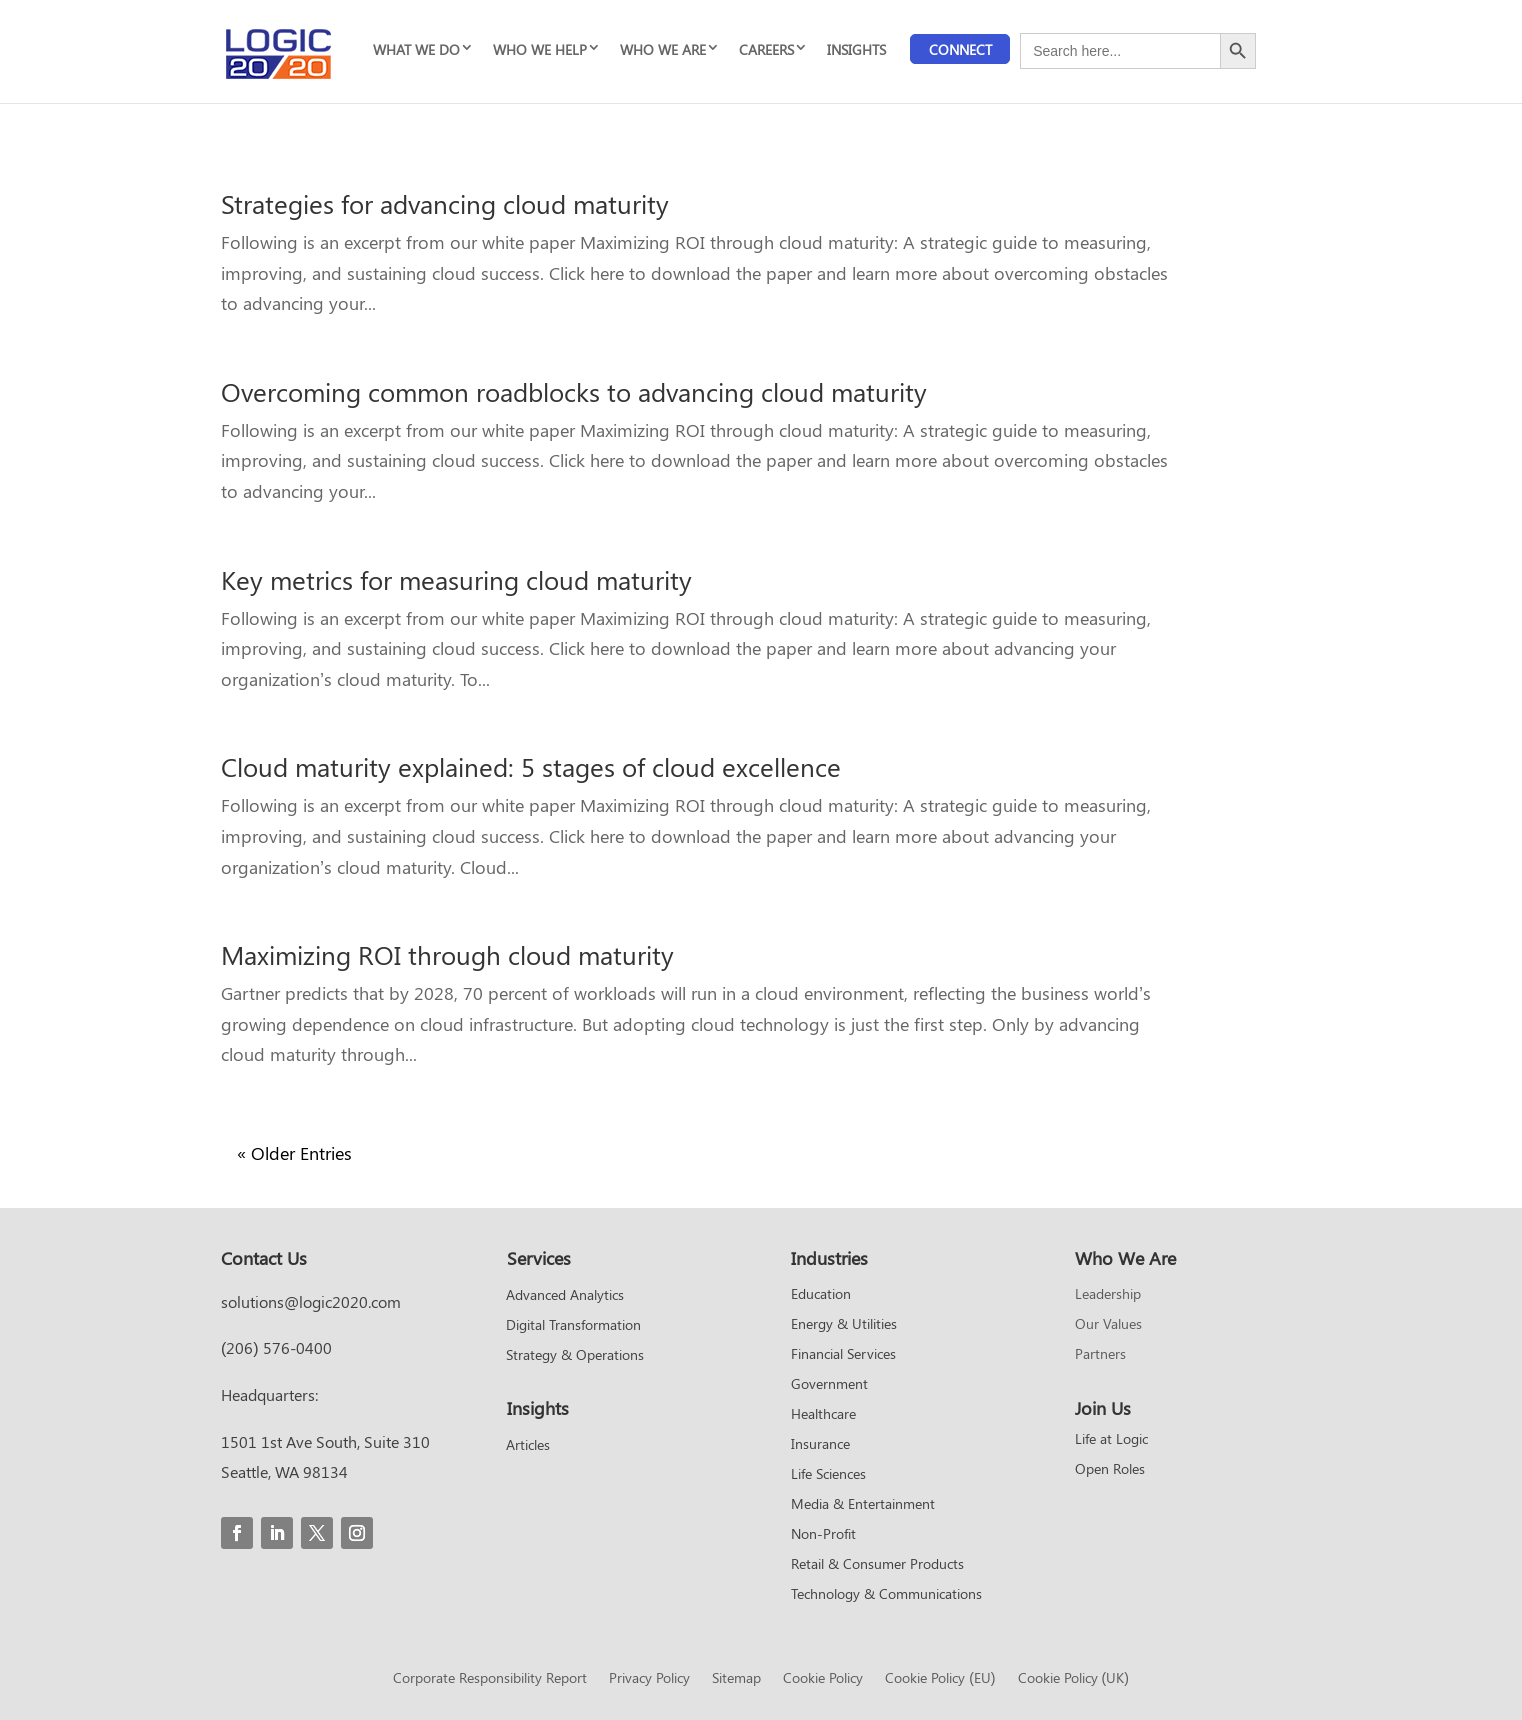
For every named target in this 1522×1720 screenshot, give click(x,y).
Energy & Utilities (844, 1325)
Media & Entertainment (863, 1505)
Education (821, 1295)
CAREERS (766, 49)
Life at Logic (1111, 1440)
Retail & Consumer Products (877, 1565)
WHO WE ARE (663, 49)
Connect (960, 49)
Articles (528, 1446)
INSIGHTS (856, 49)
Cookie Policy (823, 1679)
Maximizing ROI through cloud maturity (447, 954)
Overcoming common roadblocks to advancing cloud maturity (574, 391)
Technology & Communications (886, 1595)
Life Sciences (828, 1475)
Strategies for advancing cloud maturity (445, 203)
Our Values (1108, 1325)
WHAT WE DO (416, 49)
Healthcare (823, 1415)
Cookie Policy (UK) (1073, 1679)
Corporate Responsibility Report (490, 1679)
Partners (1100, 1355)
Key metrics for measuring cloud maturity (456, 579)
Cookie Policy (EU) (940, 1679)
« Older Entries (294, 1153)
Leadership (1108, 1295)
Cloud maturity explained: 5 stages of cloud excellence (531, 766)
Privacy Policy (649, 1679)
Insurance (820, 1445)
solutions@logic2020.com (311, 1301)
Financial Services (843, 1355)
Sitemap (736, 1679)
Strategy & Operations (575, 1356)
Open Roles (1110, 1470)
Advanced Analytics (565, 1296)
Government (829, 1385)
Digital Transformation (573, 1326)
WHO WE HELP (540, 49)
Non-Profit (823, 1535)
